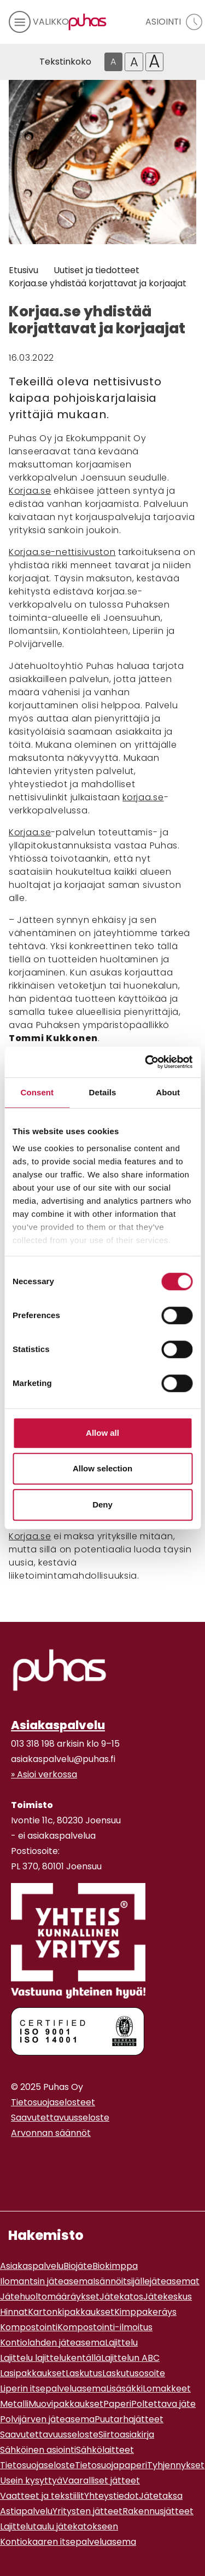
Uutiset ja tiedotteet (96, 270)
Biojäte (77, 2266)
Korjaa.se (30, 490)
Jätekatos (121, 2296)
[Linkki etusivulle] (85, 22)
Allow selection (102, 1468)
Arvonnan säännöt (51, 2133)
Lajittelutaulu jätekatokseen (59, 2526)
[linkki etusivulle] (59, 1670)
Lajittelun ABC (130, 2358)
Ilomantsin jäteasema (46, 2281)
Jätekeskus (167, 2296)
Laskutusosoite (133, 2373)
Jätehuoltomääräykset (49, 2296)
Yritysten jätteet (87, 2511)
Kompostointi (28, 2327)
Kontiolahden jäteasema (52, 2342)
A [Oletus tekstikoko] (113, 61)
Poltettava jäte (163, 2404)
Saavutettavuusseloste (60, 2117)
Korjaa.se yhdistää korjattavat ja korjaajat (97, 283)
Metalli (14, 2404)
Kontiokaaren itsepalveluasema (68, 2541)
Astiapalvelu (26, 2511)
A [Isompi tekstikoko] (134, 62)
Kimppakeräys (145, 2312)
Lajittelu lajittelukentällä (50, 2358)
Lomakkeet (167, 2388)
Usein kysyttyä (31, 2480)
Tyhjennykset (175, 2465)
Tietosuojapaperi (111, 2465)
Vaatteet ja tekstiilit (42, 2496)
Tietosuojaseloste (37, 2465)
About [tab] (168, 1092)
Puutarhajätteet (129, 2419)
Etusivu (23, 270)
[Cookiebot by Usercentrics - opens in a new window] (145, 1062)
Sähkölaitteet (105, 2450)
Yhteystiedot (111, 2496)
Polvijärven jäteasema (47, 2419)
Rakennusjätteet (158, 2511)
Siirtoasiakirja (126, 2434)
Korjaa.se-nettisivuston (62, 552)
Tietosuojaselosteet (53, 2102)
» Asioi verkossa (44, 1774)
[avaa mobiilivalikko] (34, 22)
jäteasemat (175, 2281)
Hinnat (14, 2312)
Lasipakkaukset (33, 2373)
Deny (102, 1504)
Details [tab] (102, 1092)
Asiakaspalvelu (58, 1725)
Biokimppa (115, 2266)
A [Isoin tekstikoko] (154, 62)
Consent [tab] (37, 1092)
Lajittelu (121, 2342)
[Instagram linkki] (15, 2160)
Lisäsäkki (124, 2388)
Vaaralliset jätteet (101, 2480)
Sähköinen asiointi (38, 2450)
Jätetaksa (161, 2496)
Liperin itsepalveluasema (53, 2388)
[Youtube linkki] (24, 2160)
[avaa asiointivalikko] (170, 22)
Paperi (117, 2404)
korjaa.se (142, 797)
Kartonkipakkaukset (71, 2312)
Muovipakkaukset (65, 2404)
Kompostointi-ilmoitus (105, 2327)
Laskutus (84, 2373)
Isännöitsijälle (121, 2281)
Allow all (102, 1432)
